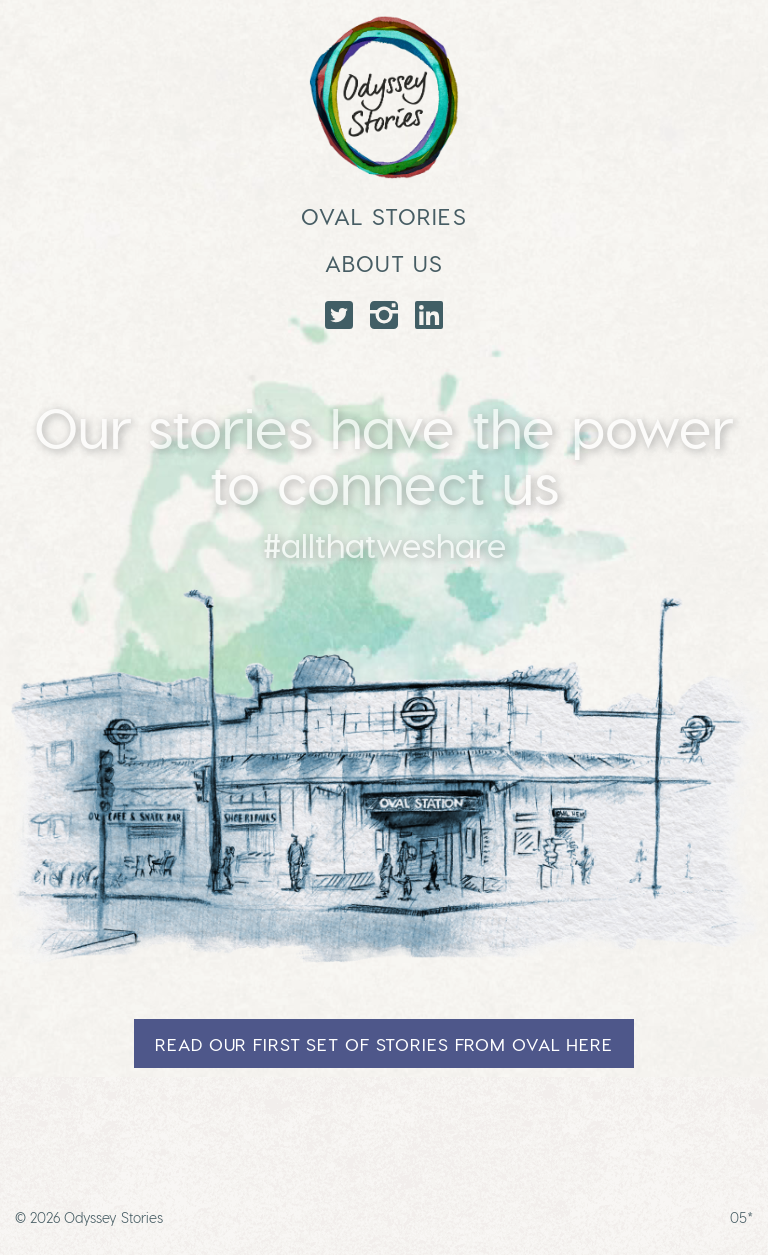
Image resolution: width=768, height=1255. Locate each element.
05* (741, 1217)
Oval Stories (383, 215)
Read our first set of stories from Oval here (384, 1043)
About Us (384, 262)
